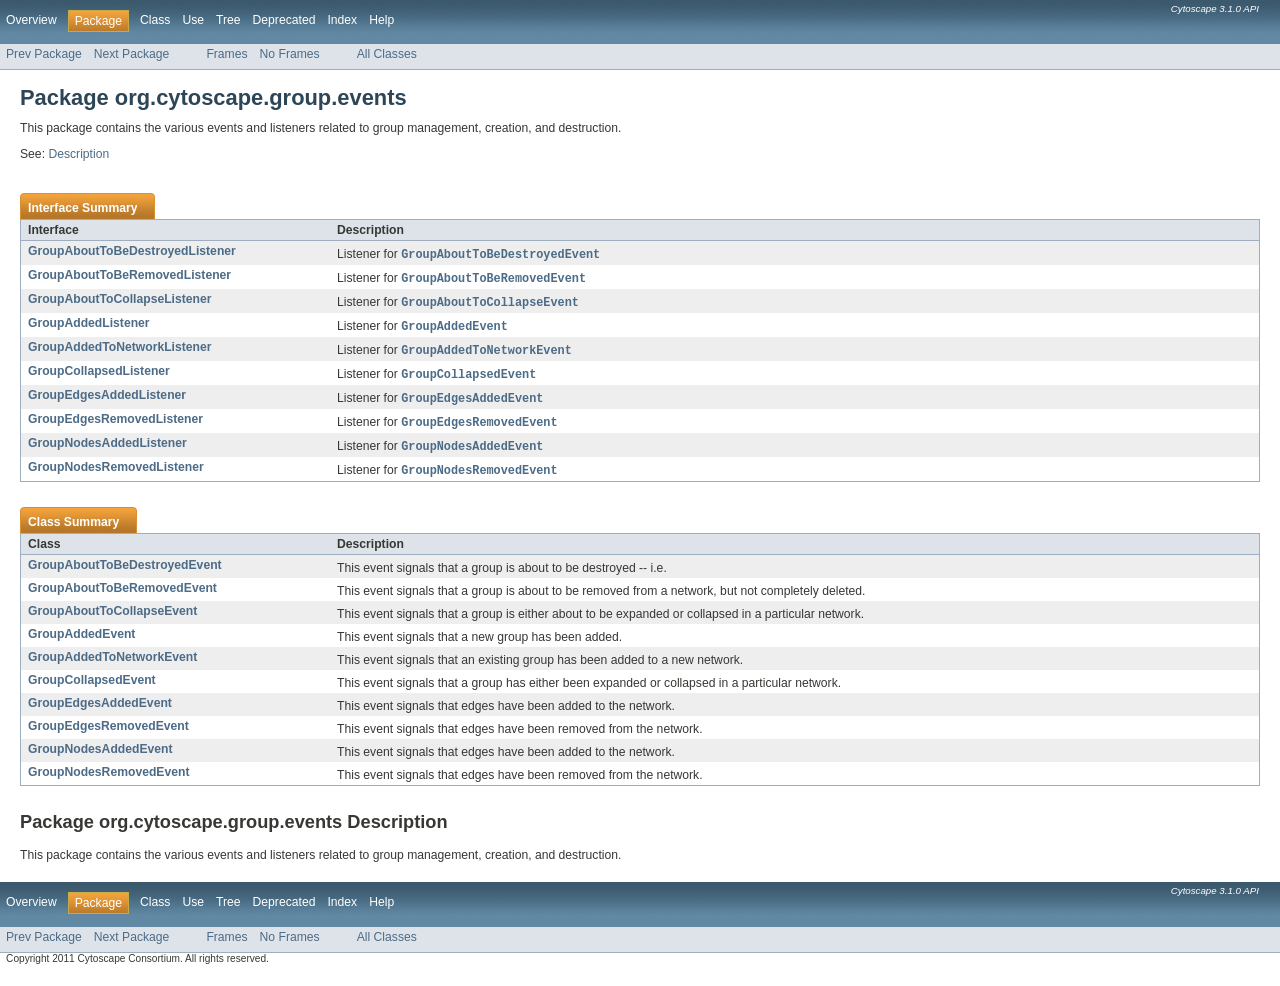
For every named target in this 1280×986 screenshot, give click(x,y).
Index (342, 20)
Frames (226, 54)
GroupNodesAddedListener (107, 451)
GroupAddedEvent (81, 644)
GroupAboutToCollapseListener (119, 301)
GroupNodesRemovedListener (116, 476)
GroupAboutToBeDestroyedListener (132, 251)
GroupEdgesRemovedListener (115, 426)
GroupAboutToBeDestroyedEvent (125, 575)
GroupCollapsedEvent (92, 690)
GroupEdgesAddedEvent (100, 713)
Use (193, 20)
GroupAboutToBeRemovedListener (129, 276)
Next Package (132, 54)
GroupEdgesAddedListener (107, 401)
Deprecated (284, 20)
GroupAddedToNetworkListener (119, 351)
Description (78, 154)
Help (381, 20)
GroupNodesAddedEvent (100, 759)
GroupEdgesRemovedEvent (108, 736)
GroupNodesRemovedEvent (108, 782)
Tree (228, 20)
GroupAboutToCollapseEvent (112, 621)
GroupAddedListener (89, 326)
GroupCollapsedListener (99, 376)
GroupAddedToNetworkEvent (112, 667)
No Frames (290, 54)
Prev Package (44, 54)
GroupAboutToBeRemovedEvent (122, 598)
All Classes (387, 54)
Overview (31, 20)
